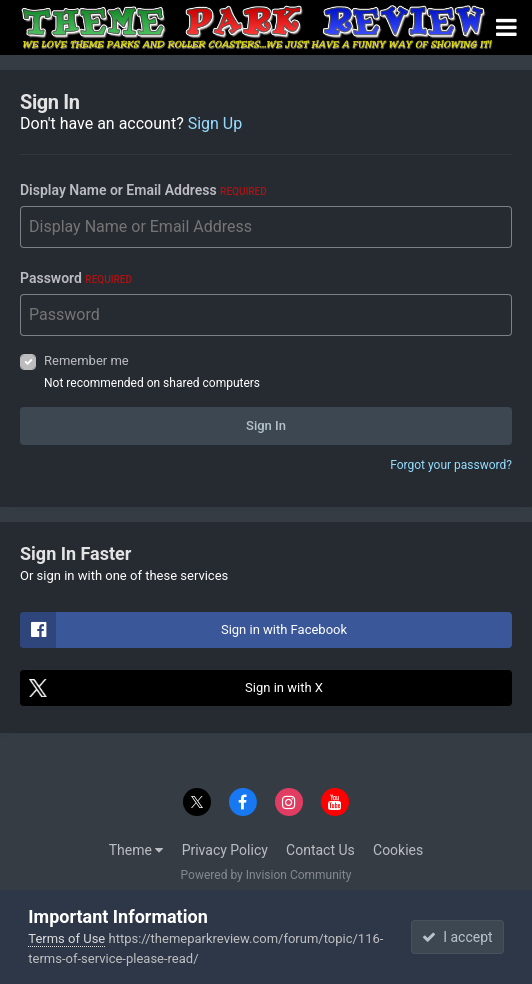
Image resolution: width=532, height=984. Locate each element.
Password (76, 278)
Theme (136, 850)
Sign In (266, 425)
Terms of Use (66, 938)
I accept (457, 937)
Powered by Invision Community (266, 875)
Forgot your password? (451, 465)
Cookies (398, 850)
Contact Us (320, 850)
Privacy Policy (225, 850)
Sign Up (215, 123)
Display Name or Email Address (143, 190)
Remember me (86, 360)
